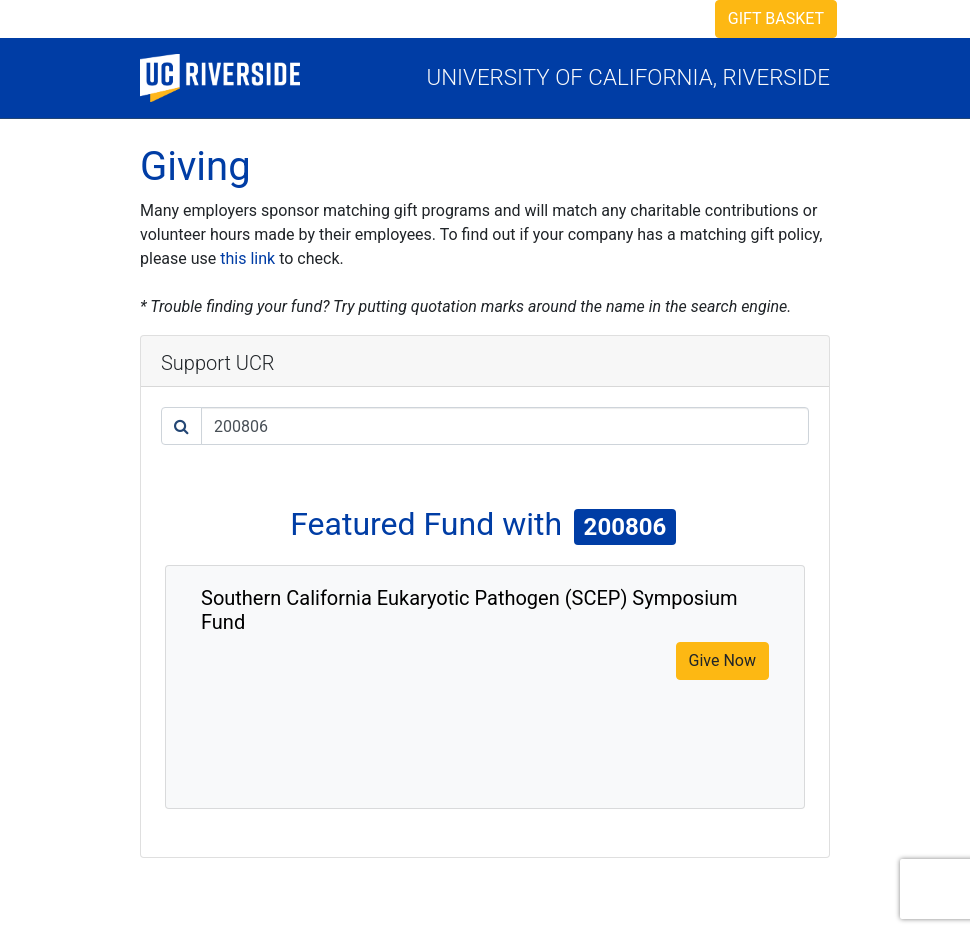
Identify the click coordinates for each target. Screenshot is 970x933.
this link (247, 258)
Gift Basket (776, 18)
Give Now (722, 660)
